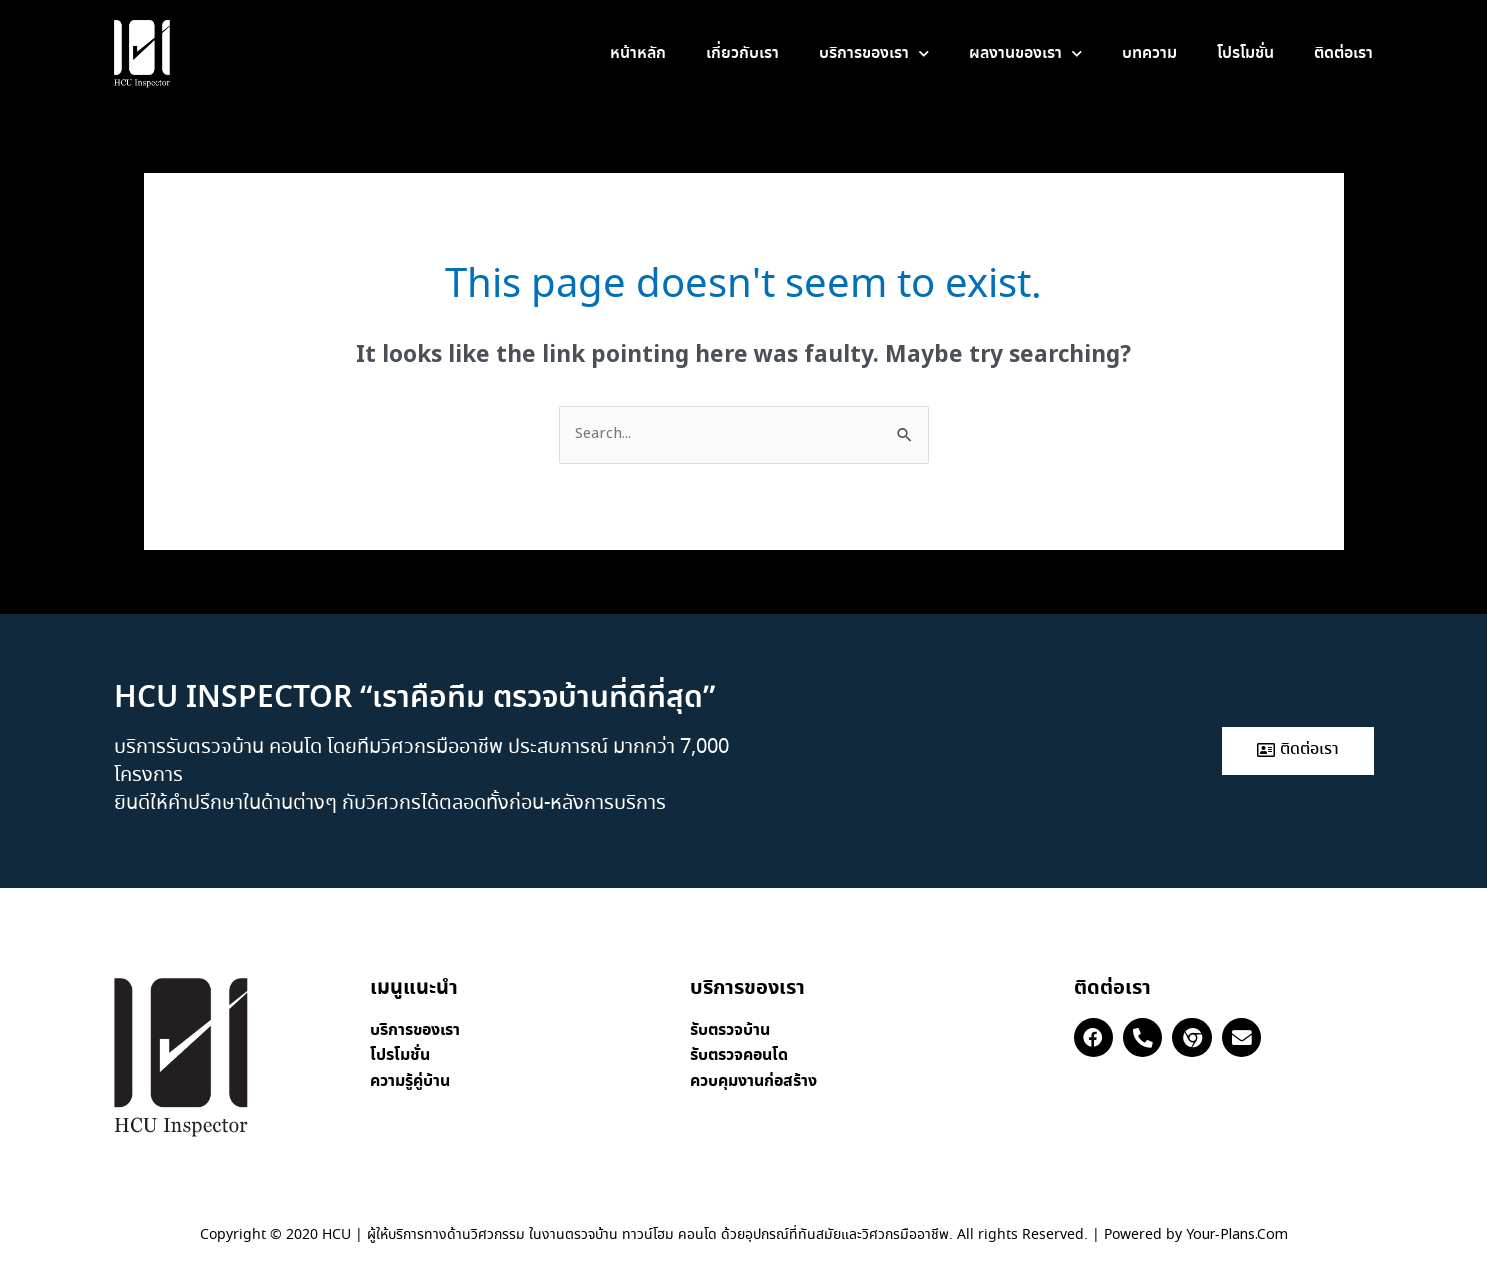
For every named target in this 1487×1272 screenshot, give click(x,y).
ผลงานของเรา (1025, 53)
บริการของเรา (874, 53)
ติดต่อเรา (1343, 53)
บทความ (1149, 53)
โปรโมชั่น (1245, 53)
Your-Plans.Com (1237, 1235)
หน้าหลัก (638, 53)
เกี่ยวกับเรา (742, 53)
